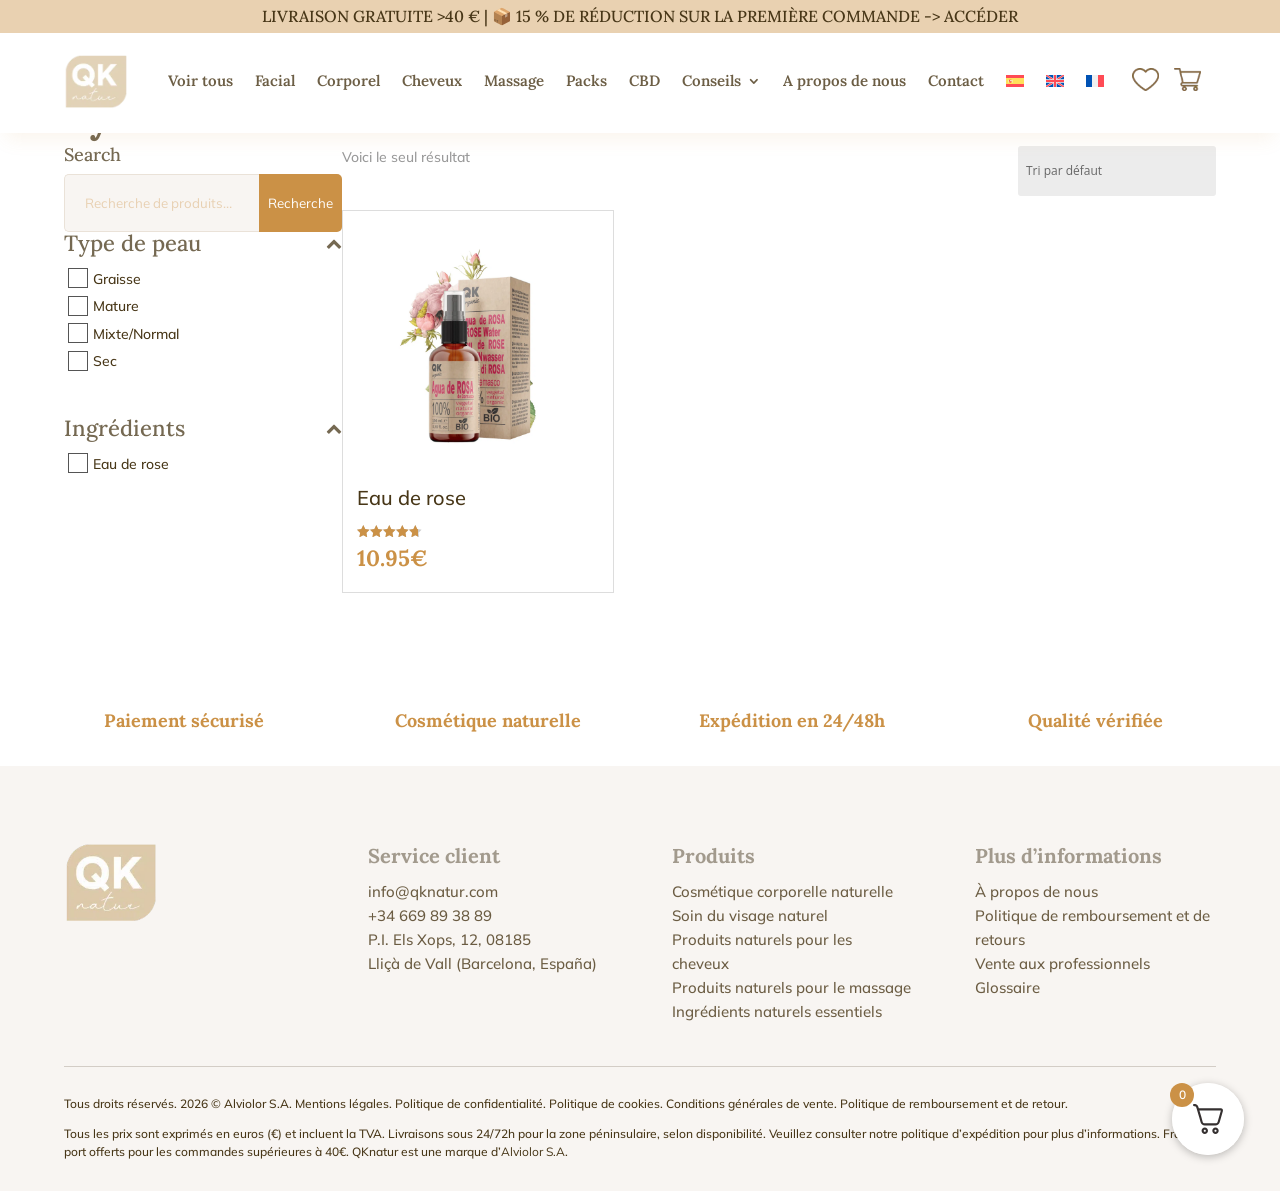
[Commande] (1117, 171)
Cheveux (432, 80)
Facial (275, 80)
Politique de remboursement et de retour (952, 1103)
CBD (644, 80)
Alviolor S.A (533, 1151)
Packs (586, 80)
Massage (514, 80)
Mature (116, 306)
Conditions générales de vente (750, 1103)
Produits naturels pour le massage (791, 987)
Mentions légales (342, 1103)
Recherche (300, 203)
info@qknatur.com (433, 891)
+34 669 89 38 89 (430, 915)
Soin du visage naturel (750, 915)
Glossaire (1007, 987)
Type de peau (203, 244)
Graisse (117, 278)
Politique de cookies (604, 1103)
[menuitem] (1015, 81)
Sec (105, 361)
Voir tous (200, 80)
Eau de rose (131, 463)
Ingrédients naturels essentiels (777, 1011)
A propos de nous (844, 80)
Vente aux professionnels (1062, 963)
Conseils (711, 80)
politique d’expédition (960, 1133)
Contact (956, 80)
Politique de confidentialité (469, 1103)
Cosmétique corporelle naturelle (782, 891)
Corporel (348, 80)
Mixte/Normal (136, 333)
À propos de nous (1036, 891)
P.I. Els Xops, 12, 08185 (449, 939)
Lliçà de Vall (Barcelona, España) (482, 963)
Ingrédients (203, 429)
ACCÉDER (981, 16)
